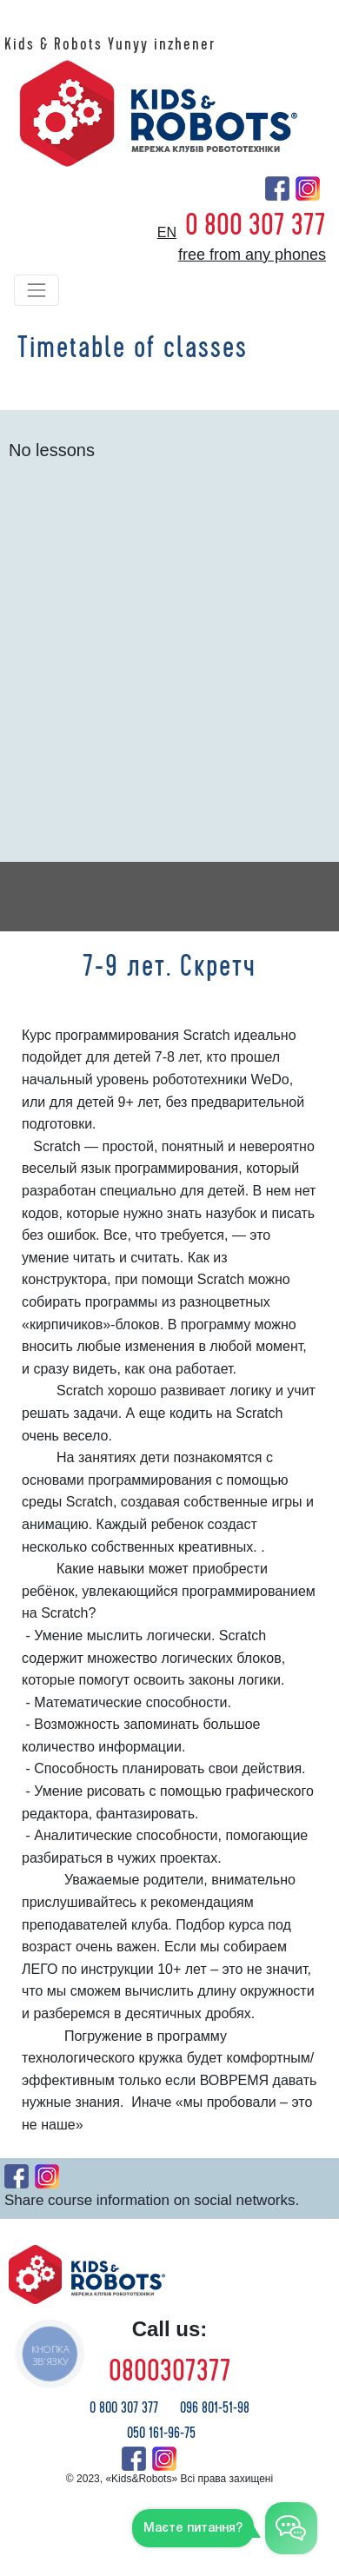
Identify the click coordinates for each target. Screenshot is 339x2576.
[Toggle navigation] (36, 290)
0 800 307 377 (255, 225)
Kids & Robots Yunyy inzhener (110, 44)
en (166, 232)
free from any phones (252, 254)
